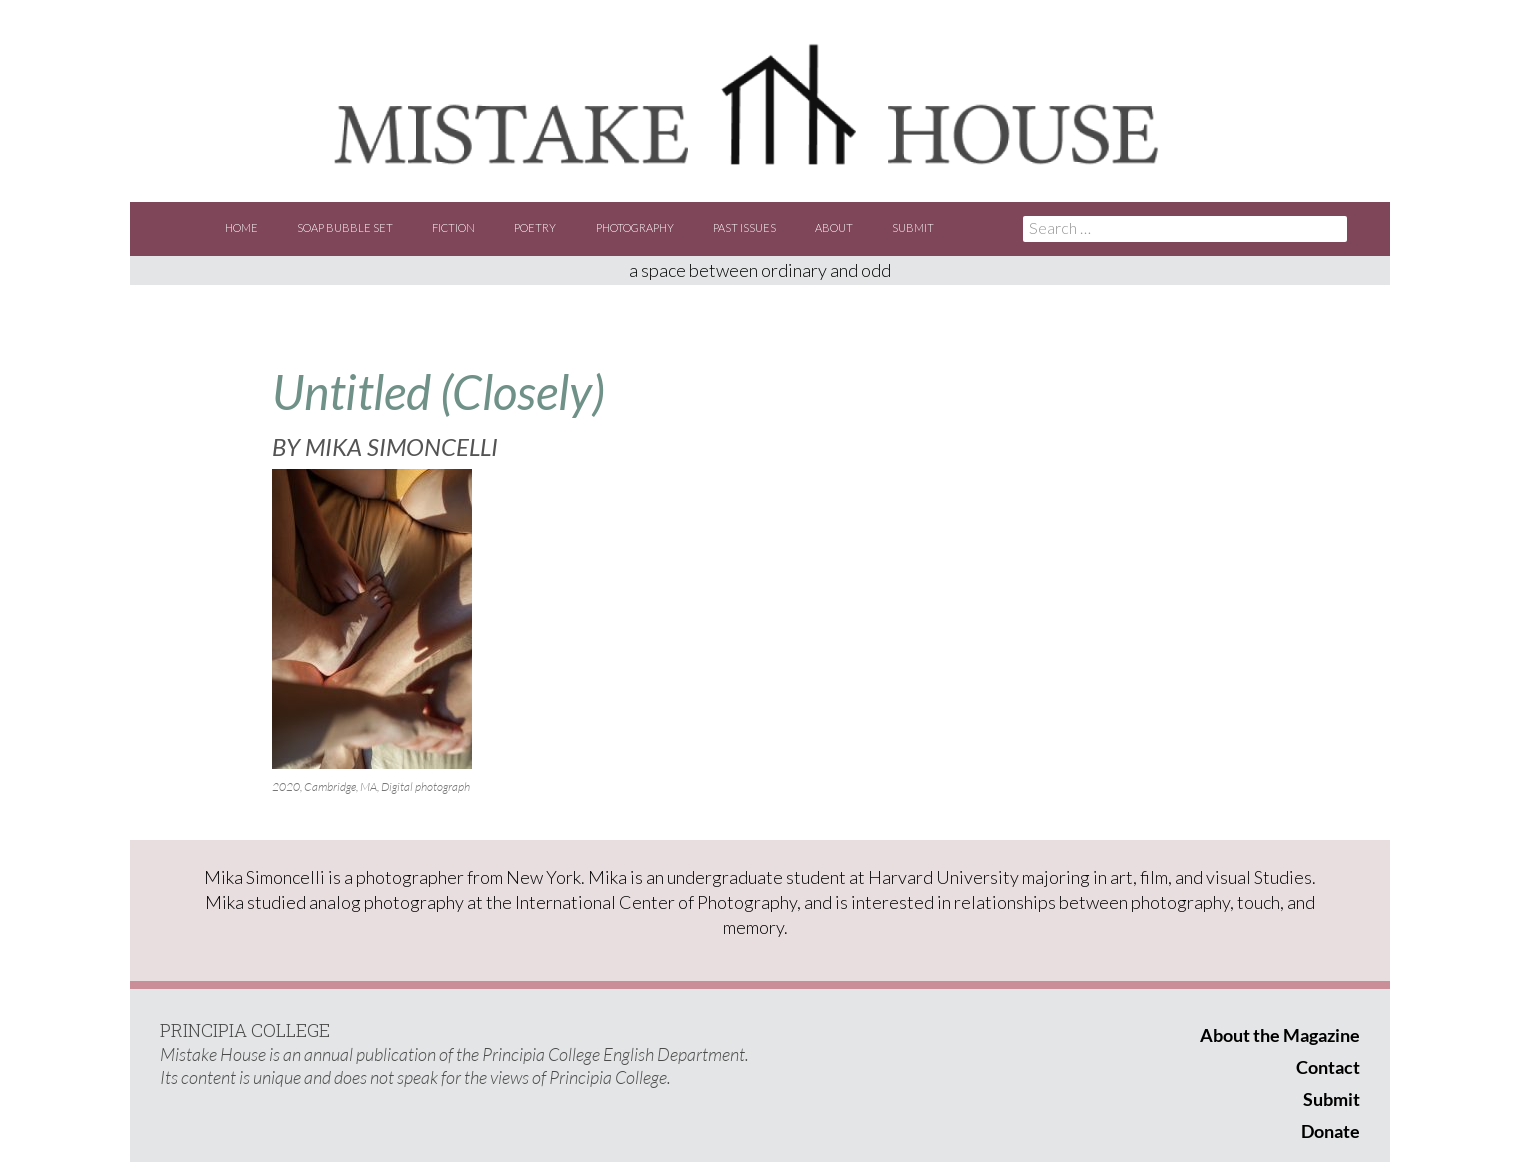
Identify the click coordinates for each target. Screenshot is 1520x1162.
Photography (635, 227)
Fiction (453, 227)
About (834, 227)
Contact (1328, 1067)
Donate (1330, 1131)
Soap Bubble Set (345, 227)
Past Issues (744, 227)
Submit (913, 227)
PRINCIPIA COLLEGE (245, 1030)
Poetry (535, 227)
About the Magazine (1280, 1035)
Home (241, 227)
